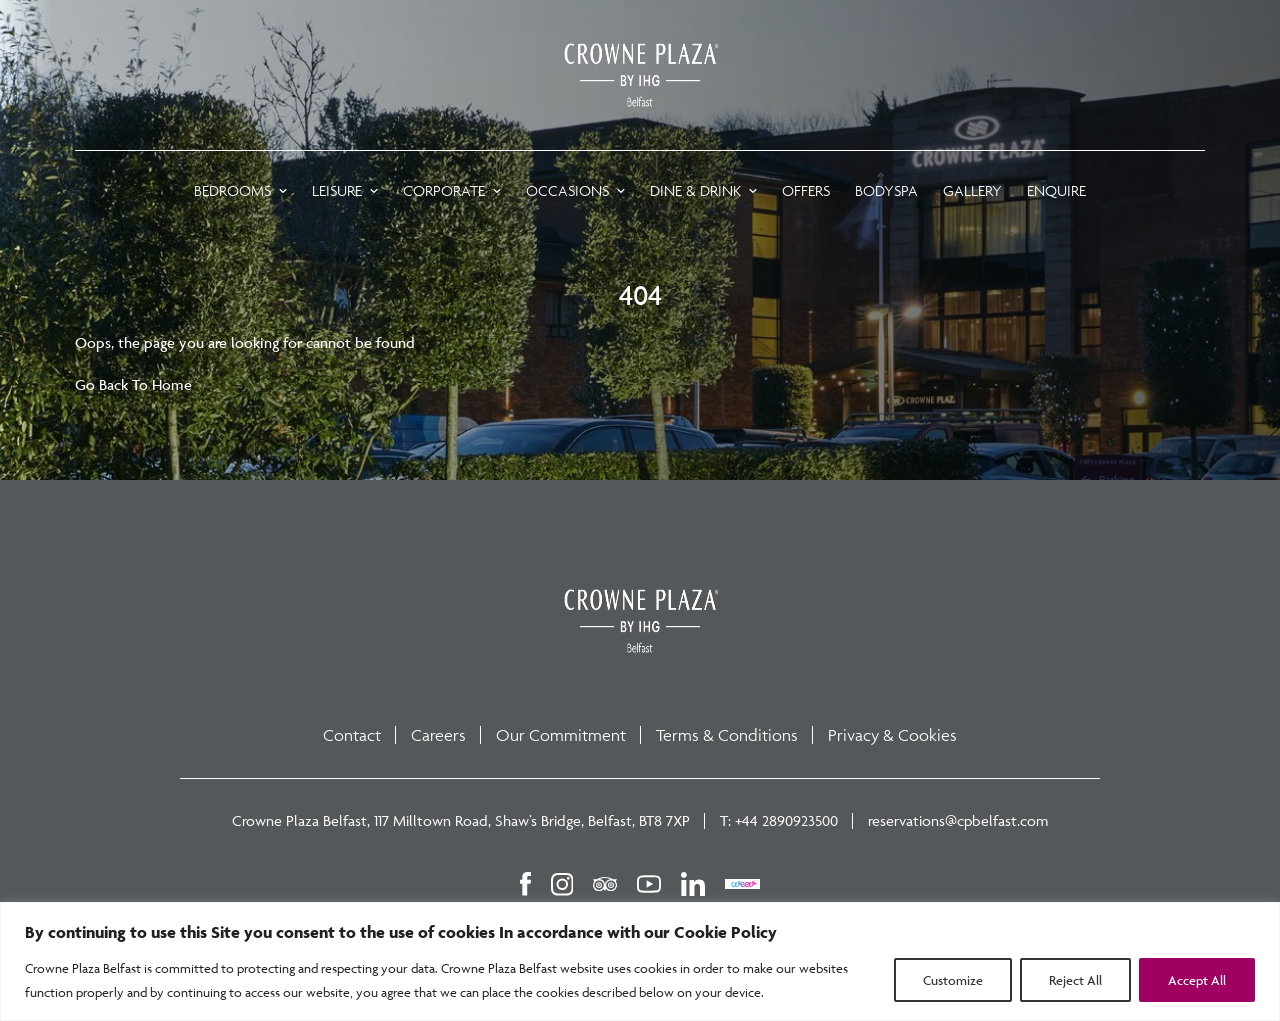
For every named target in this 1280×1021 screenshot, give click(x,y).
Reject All (1075, 980)
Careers (438, 735)
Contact (352, 735)
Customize (953, 980)
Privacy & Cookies (892, 735)
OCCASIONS (567, 190)
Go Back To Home (133, 384)
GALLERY (972, 190)
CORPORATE (444, 190)
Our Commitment (561, 735)
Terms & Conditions (727, 735)
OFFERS (806, 190)
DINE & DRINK (695, 190)
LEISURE (337, 190)
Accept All (1197, 980)
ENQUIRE (1056, 190)
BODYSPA (886, 190)
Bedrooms (232, 190)
